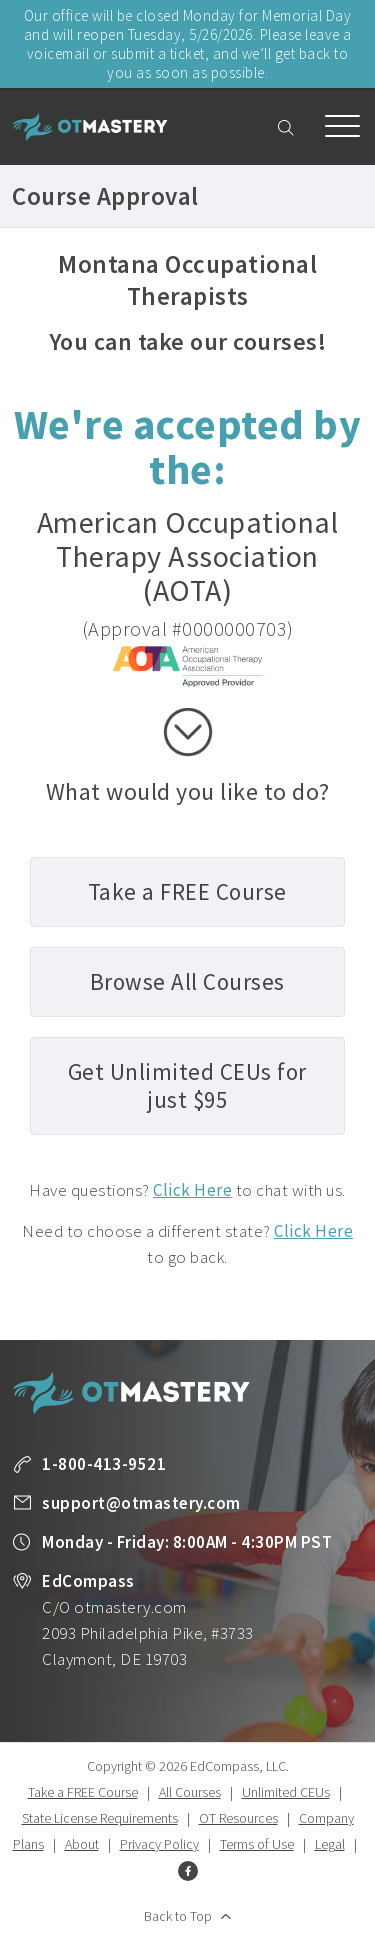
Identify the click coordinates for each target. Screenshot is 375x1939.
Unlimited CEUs (286, 1792)
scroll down (188, 732)
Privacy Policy (159, 1844)
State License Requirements (100, 1818)
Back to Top (178, 1916)
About (82, 1844)
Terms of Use (257, 1844)
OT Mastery (90, 127)
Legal (330, 1844)
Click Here (192, 1190)
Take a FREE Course (83, 1792)
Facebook (188, 1871)
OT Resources (238, 1818)
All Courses (190, 1792)
